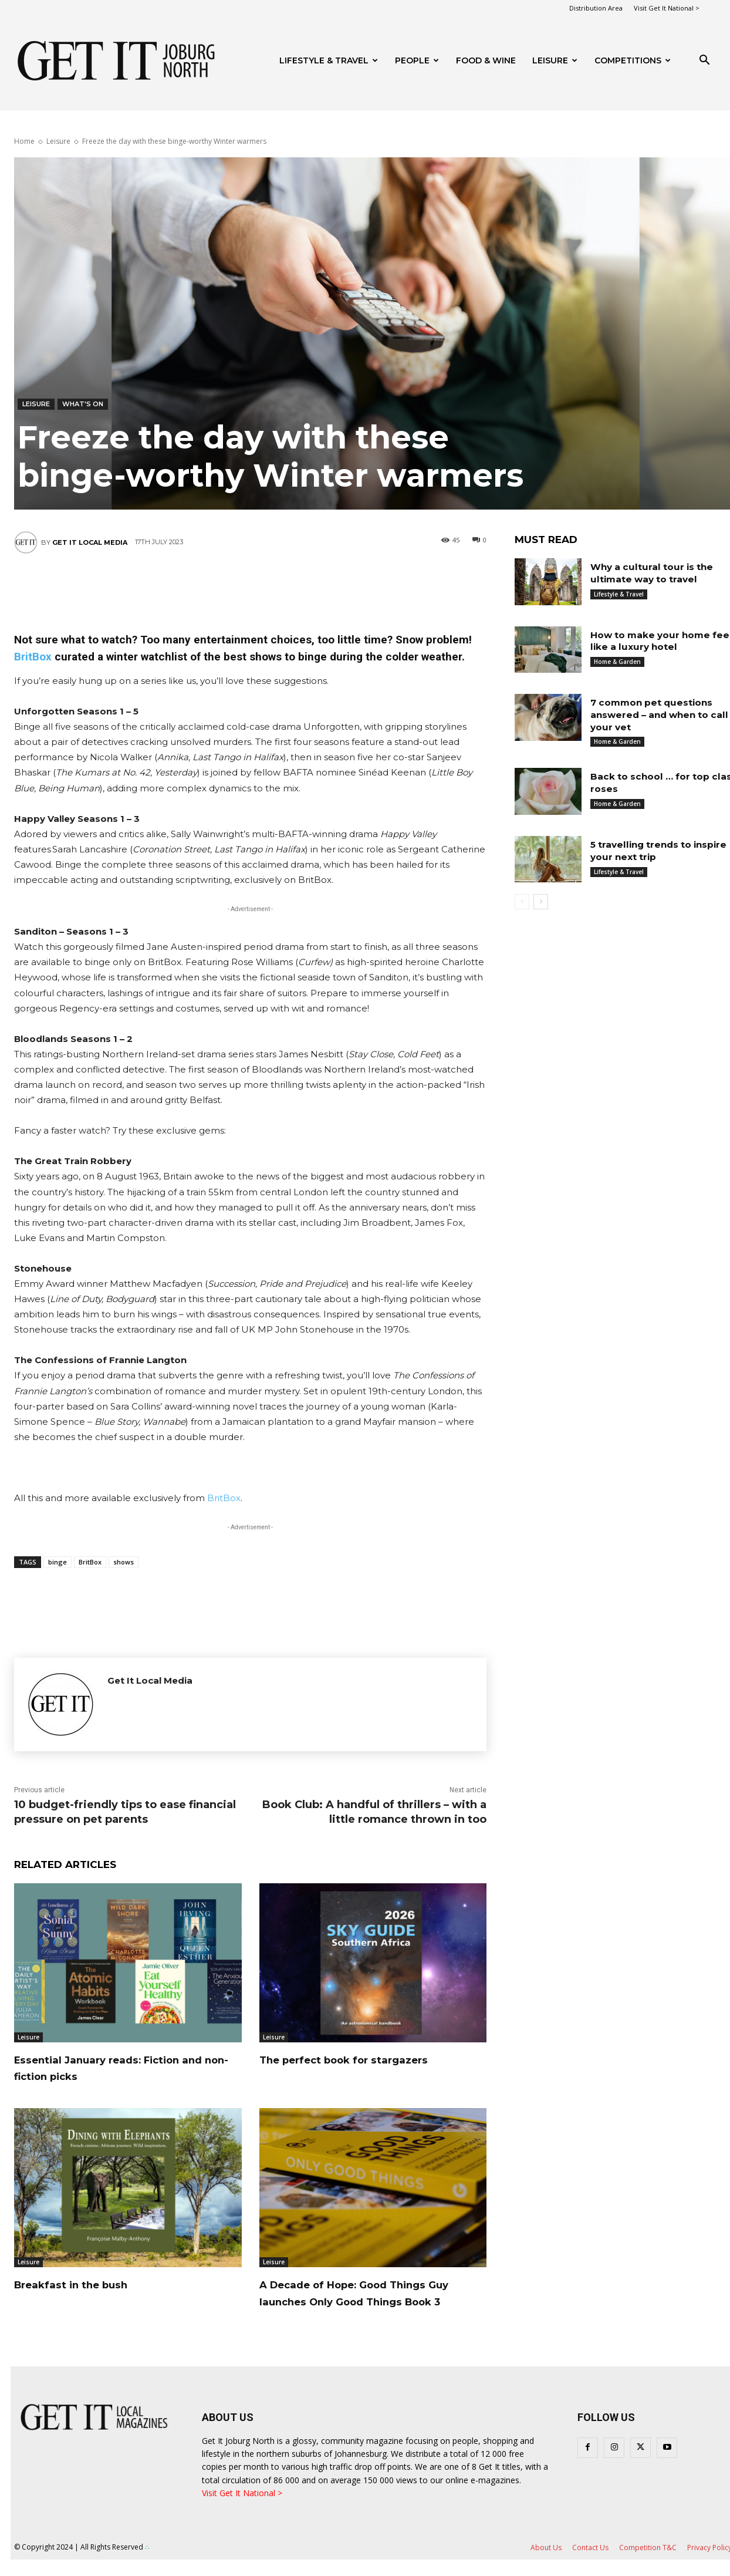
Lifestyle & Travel (328, 60)
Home (24, 141)
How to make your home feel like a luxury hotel (652, 641)
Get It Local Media (89, 542)
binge (57, 1561)
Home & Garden (617, 662)
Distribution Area (596, 8)
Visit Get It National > (666, 8)
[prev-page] (522, 901)
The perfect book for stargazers (370, 2059)
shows (123, 1561)
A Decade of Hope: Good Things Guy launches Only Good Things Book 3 (370, 2300)
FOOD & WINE (486, 60)
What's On (83, 404)
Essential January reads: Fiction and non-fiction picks (123, 2067)
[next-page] (540, 901)
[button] (704, 61)
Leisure (554, 60)
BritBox (33, 656)
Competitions (632, 60)
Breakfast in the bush (89, 2284)
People (417, 60)
